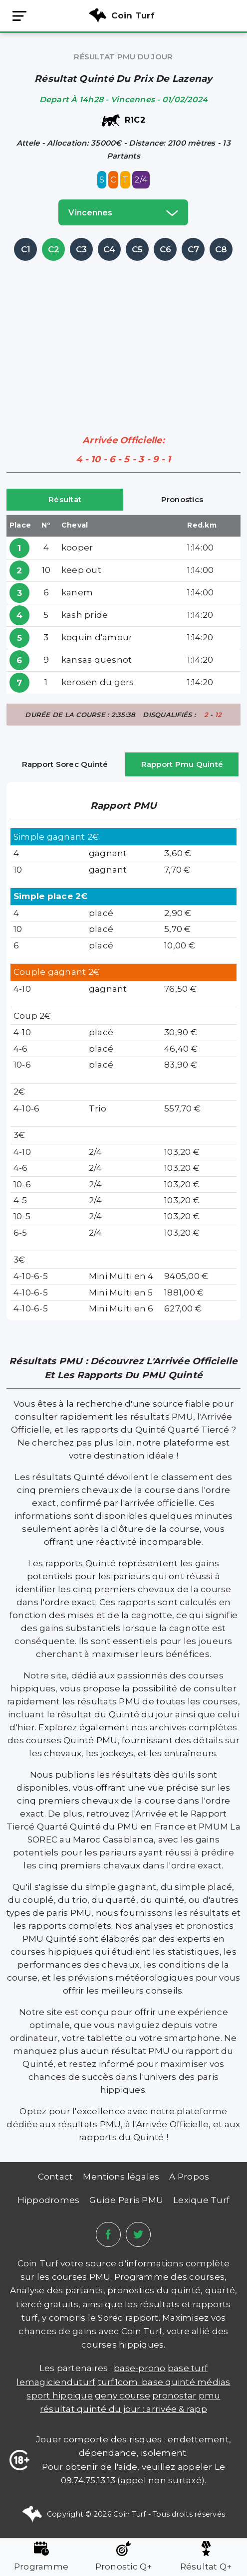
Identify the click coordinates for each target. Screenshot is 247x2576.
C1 (26, 249)
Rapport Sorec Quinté (65, 764)
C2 (54, 249)
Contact (55, 2177)
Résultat (64, 499)
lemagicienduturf (55, 2382)
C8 (221, 249)
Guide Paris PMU (126, 2200)
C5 (137, 249)
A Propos (189, 2177)
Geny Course (122, 2395)
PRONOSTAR (174, 2395)
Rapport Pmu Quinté (182, 764)
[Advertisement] (126, 333)
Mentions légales (121, 2177)
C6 (166, 249)
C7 (194, 249)
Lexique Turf (201, 2200)
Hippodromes (48, 2200)
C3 (81, 249)
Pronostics (182, 499)
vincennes (123, 212)
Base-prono (140, 2368)
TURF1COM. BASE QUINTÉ (148, 2382)
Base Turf (188, 2368)
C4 (109, 249)
